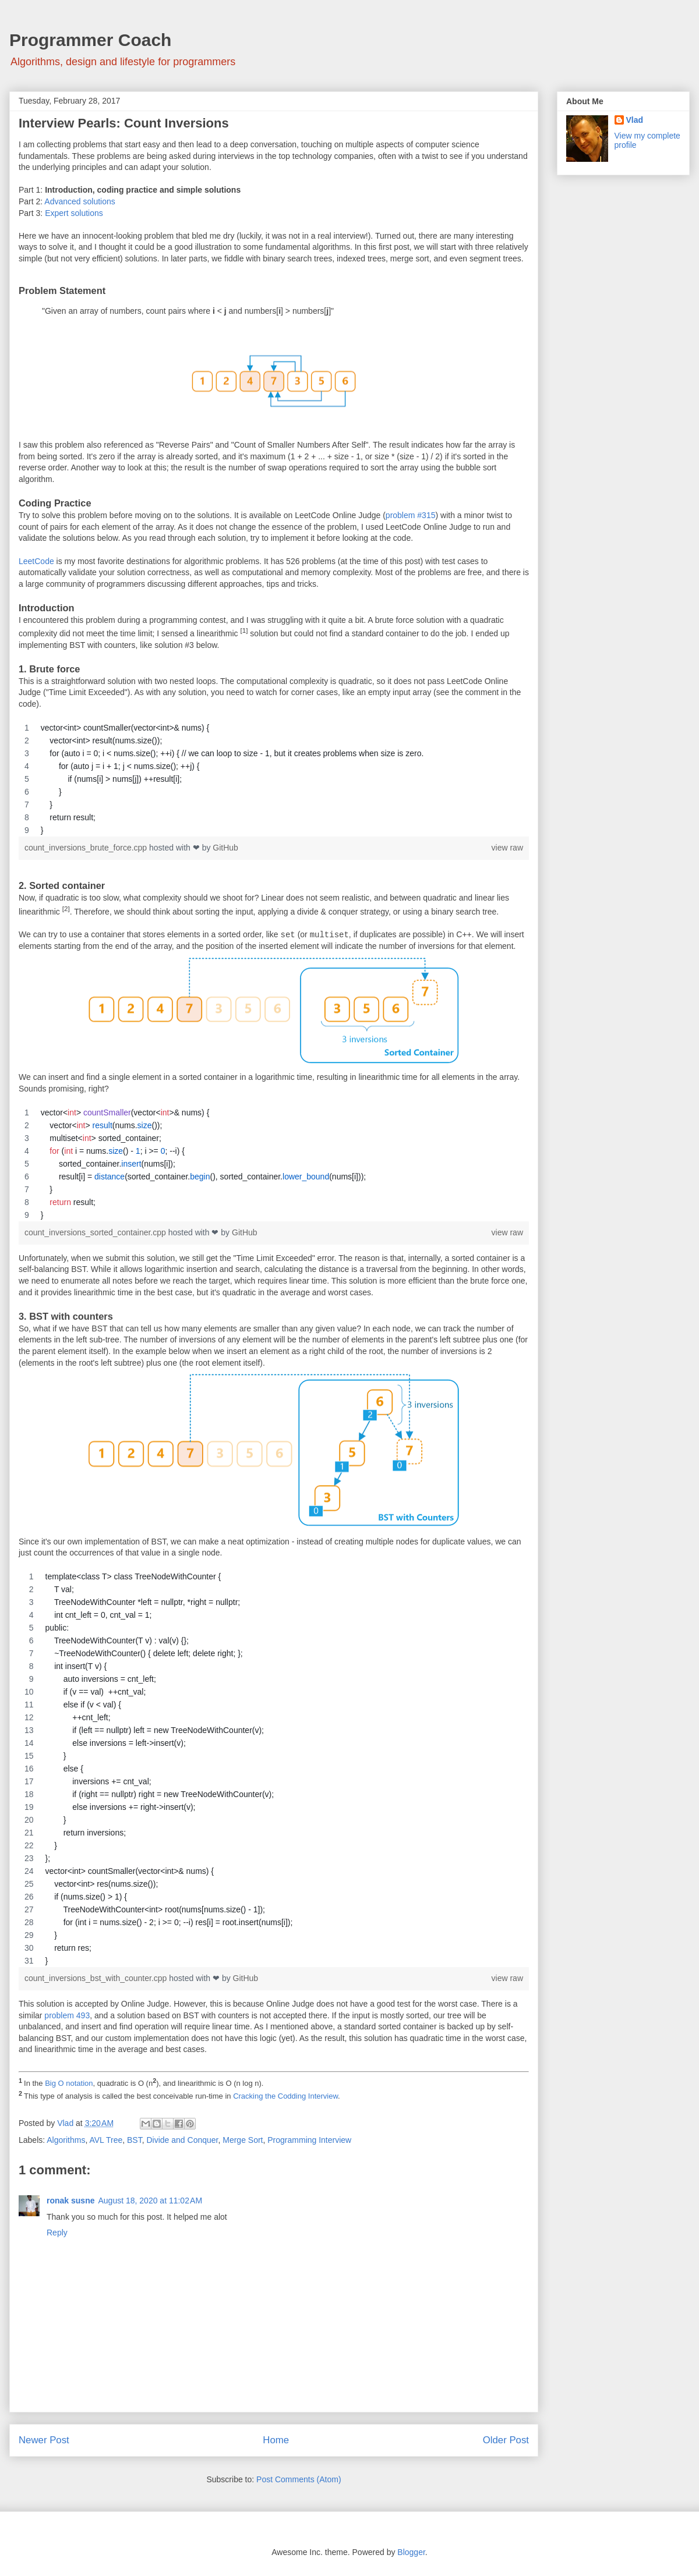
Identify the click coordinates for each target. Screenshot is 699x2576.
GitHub (225, 847)
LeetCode (36, 561)
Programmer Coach (90, 39)
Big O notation (69, 2083)
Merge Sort (243, 2140)
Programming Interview (309, 2140)
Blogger (411, 2552)
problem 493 (67, 2015)
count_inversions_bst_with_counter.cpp (96, 1978)
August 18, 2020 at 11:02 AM (150, 2200)
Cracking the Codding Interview (285, 2096)
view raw (507, 847)
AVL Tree (105, 2140)
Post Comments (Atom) (298, 2479)
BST (134, 2140)
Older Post (506, 2440)
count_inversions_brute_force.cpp (86, 847)
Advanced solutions (79, 201)
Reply (57, 2232)
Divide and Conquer (182, 2140)
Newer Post (44, 2440)
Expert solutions (74, 213)
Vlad (635, 120)
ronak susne (70, 2200)
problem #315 (411, 515)
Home (276, 2440)
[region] (274, 779)
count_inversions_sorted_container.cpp (96, 1232)
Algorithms (66, 2140)
